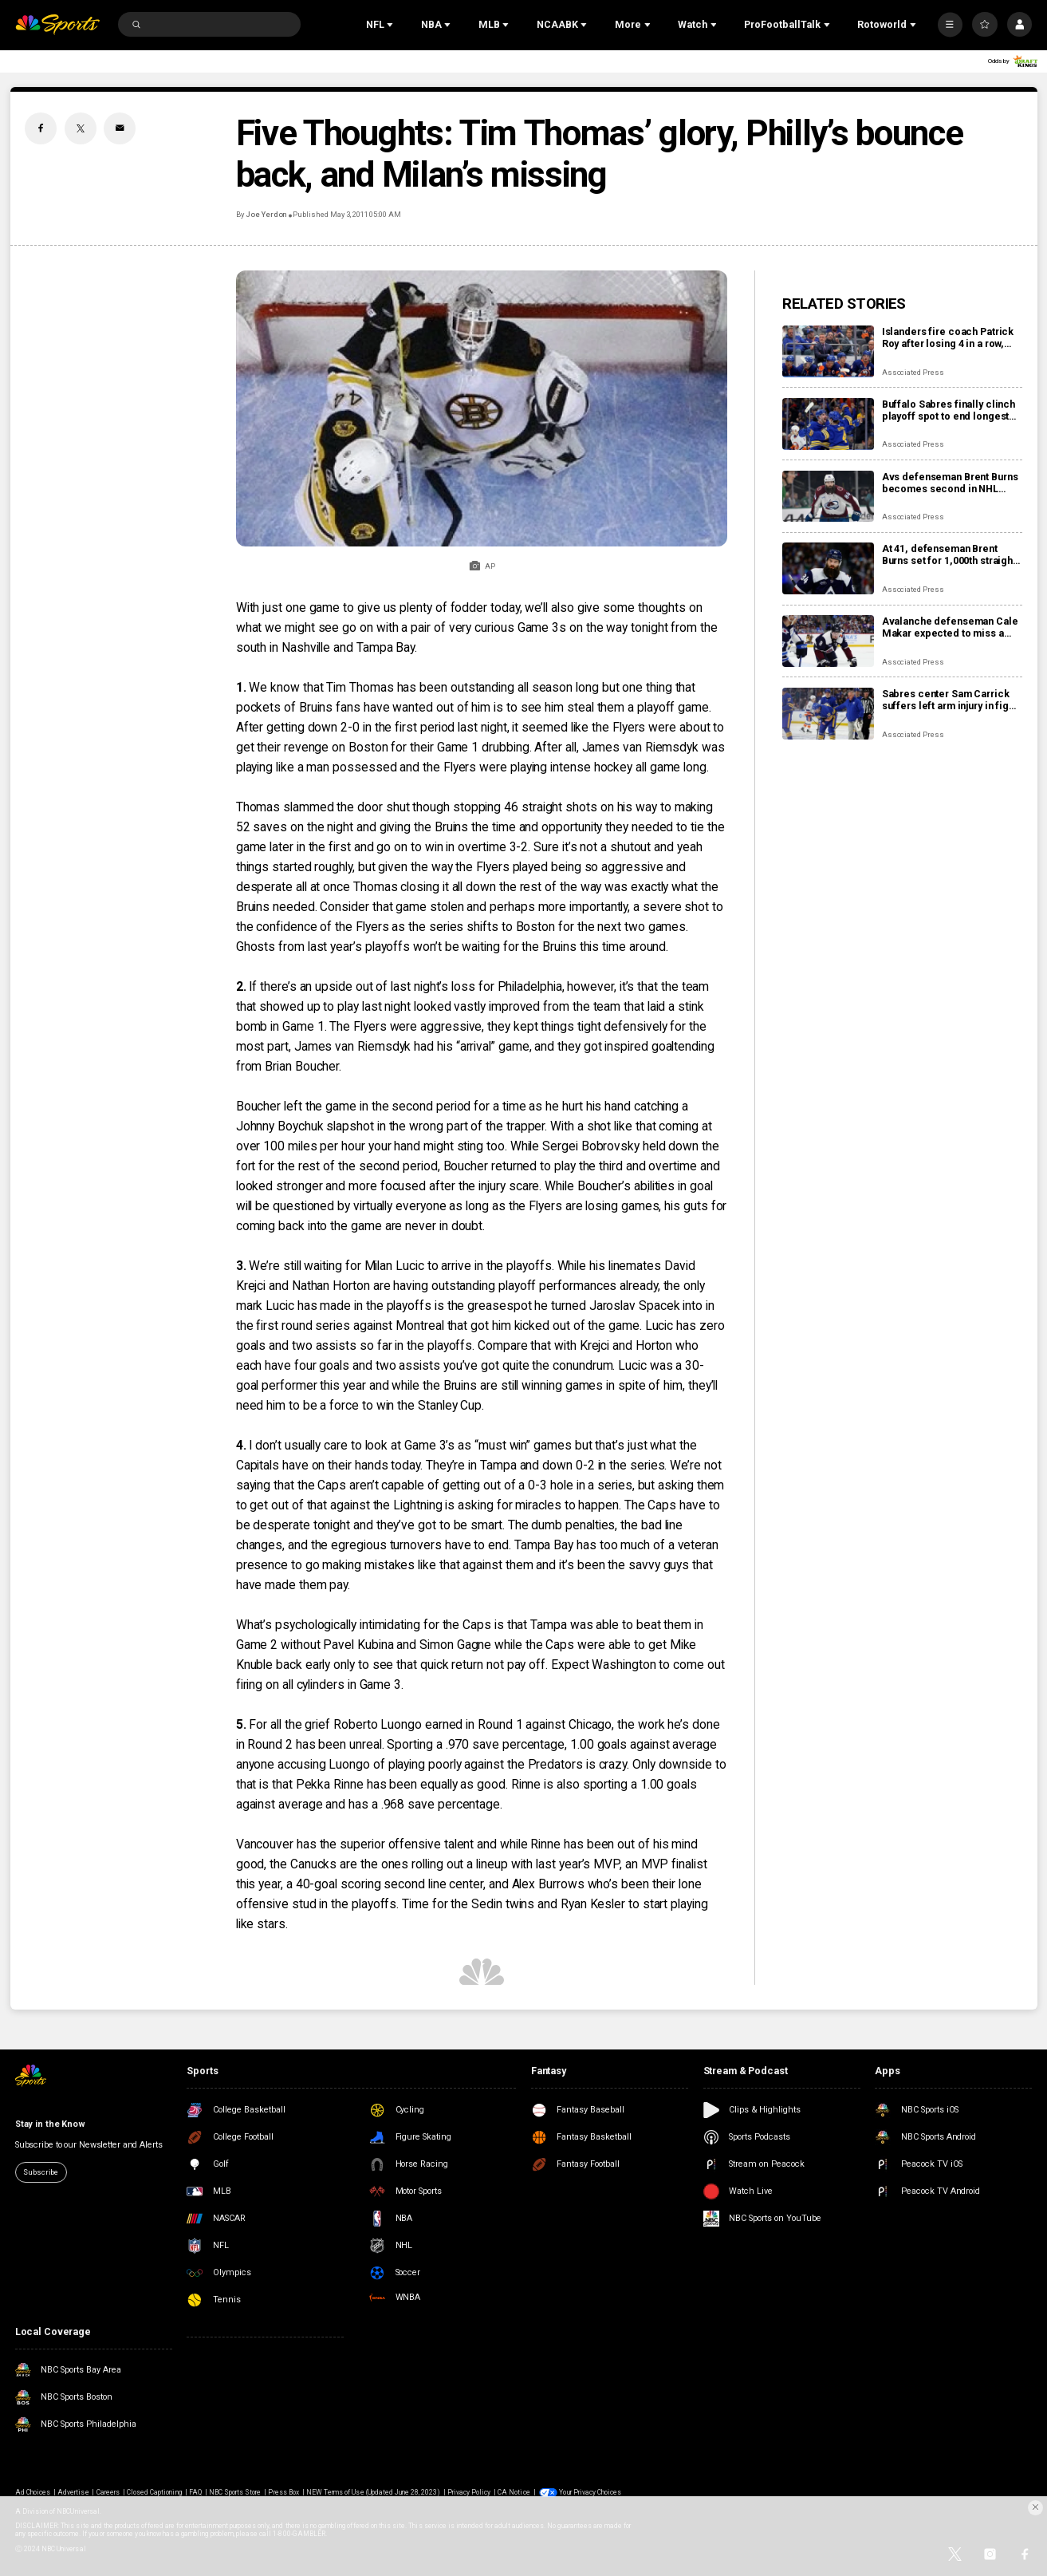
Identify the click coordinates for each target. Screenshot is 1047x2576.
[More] (950, 24)
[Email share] (120, 128)
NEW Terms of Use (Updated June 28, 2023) (373, 2492)
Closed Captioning (154, 2492)
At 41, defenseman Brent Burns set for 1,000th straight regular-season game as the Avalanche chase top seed (949, 554)
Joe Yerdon (267, 214)
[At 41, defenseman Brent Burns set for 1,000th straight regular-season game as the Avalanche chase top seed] (828, 568)
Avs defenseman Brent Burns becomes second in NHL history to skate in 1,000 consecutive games (950, 483)
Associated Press (913, 372)
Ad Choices (32, 2492)
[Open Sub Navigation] (391, 25)
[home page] (57, 25)
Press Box (283, 2492)
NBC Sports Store (235, 2492)
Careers (108, 2492)
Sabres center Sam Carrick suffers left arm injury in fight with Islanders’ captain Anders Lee (949, 700)
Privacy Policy (469, 2492)
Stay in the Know (50, 2124)
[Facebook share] (41, 128)
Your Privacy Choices (590, 2492)
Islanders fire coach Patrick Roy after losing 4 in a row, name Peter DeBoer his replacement (948, 337)
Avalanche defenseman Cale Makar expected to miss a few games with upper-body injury (950, 627)
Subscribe (40, 2172)
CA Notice (513, 2492)
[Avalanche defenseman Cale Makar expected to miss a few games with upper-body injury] (828, 641)
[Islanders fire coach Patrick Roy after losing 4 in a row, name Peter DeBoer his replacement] (828, 351)
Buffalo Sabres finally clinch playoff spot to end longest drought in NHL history (948, 410)
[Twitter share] (80, 128)
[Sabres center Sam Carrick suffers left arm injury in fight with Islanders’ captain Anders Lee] (828, 714)
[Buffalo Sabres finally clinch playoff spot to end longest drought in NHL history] (828, 424)
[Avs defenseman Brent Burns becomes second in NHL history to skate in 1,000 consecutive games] (828, 497)
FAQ (195, 2492)
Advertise (73, 2492)
